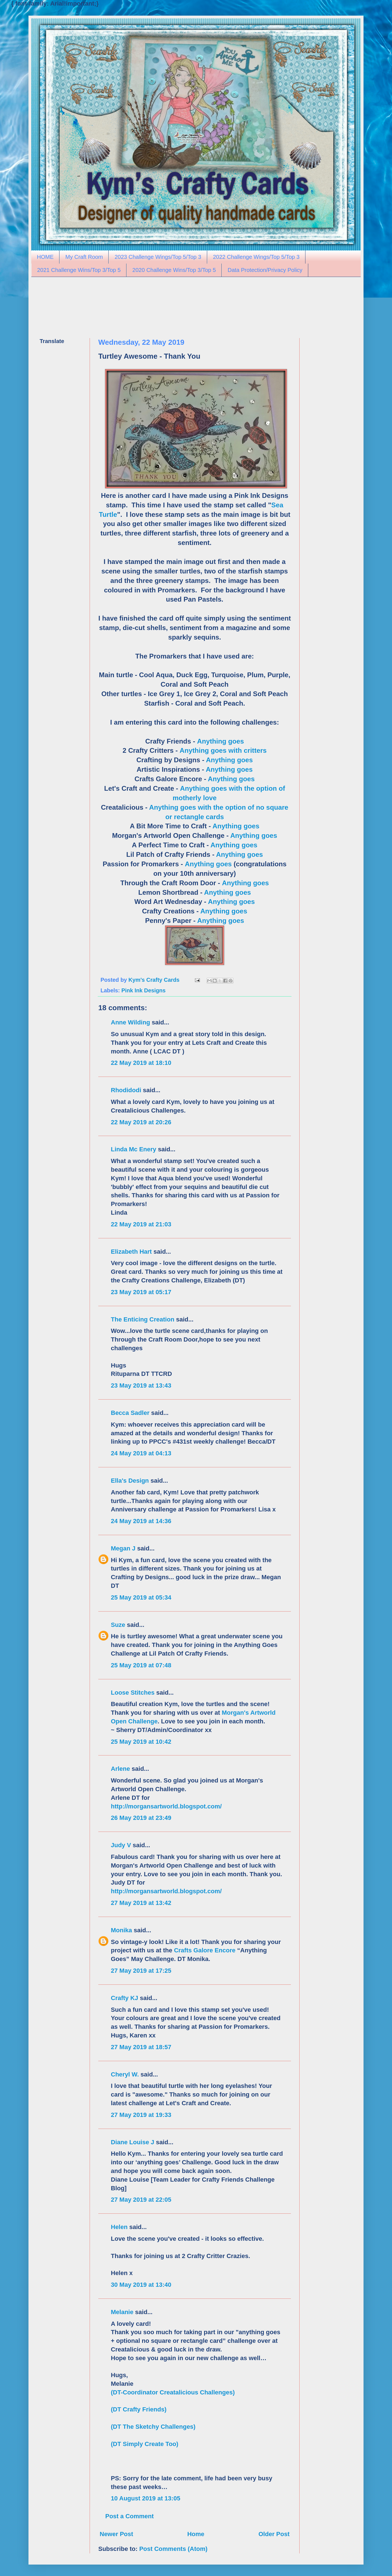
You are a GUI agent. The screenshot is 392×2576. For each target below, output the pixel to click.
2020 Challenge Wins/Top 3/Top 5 (174, 270)
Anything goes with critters (223, 750)
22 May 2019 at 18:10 (141, 1062)
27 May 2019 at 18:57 (141, 2047)
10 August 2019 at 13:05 (145, 2498)
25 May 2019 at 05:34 (141, 1597)
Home (195, 2534)
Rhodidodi (126, 1090)
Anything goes (220, 741)
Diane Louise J (132, 2142)
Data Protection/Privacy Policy (265, 270)
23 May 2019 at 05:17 (141, 1292)
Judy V (121, 1845)
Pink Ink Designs (143, 990)
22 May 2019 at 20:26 (141, 1122)
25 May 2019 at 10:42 (141, 1741)
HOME (45, 257)
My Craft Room (84, 257)
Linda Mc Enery (133, 1149)
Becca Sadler (130, 1412)
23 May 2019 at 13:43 (141, 1385)
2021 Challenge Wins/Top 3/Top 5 (79, 270)
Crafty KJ (124, 1997)
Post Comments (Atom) (173, 2548)
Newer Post (116, 2534)
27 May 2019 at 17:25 (141, 1970)
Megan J (123, 1548)
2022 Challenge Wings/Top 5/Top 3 (256, 257)
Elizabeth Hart (131, 1251)
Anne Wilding (130, 1022)
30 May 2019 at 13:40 (141, 2284)
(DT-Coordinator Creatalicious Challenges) (173, 2392)
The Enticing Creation (142, 1319)
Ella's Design (130, 1480)
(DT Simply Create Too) (144, 2443)
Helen (119, 2226)
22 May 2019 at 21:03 (141, 1224)
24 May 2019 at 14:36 (141, 1521)
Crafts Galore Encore (205, 1950)
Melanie (122, 2312)
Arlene (120, 1768)
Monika (121, 1930)
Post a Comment (129, 2516)
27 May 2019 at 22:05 (141, 2199)
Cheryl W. (125, 2074)
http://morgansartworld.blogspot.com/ (166, 1806)
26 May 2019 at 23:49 (141, 1817)
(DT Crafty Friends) (138, 2409)
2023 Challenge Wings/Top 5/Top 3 (157, 257)
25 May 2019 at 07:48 (141, 1665)
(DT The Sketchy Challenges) (153, 2426)
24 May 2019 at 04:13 (141, 1453)
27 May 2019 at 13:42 (141, 1902)
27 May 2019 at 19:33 (141, 2114)
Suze (118, 1624)
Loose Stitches (132, 1692)
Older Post (274, 2534)
